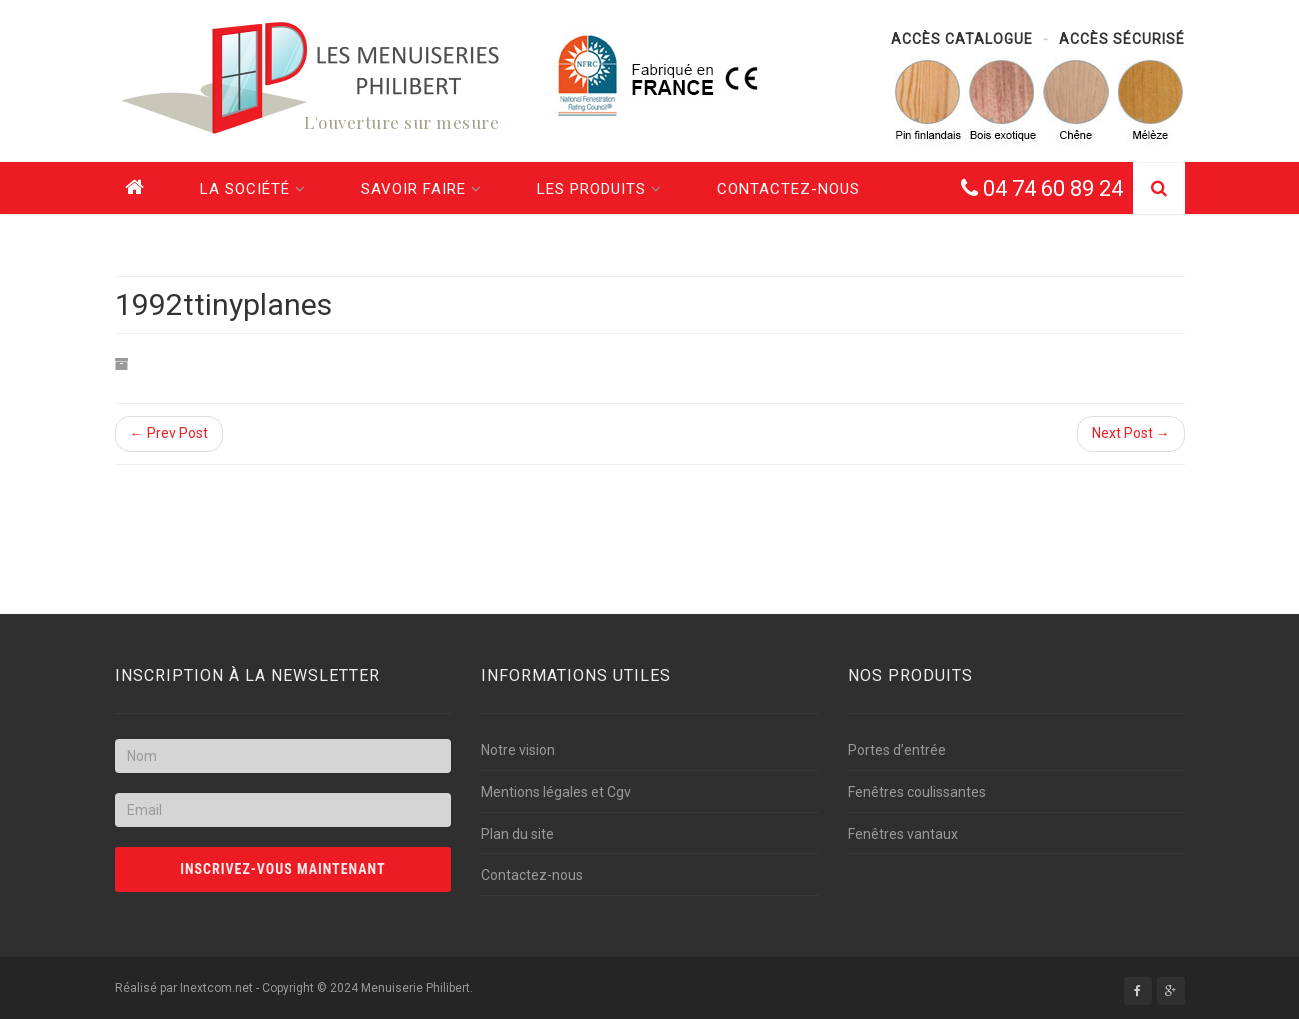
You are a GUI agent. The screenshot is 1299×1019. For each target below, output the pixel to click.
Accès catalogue (962, 39)
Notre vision (518, 750)
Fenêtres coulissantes (917, 792)
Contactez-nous (788, 189)
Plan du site (517, 834)
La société (253, 189)
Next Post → (1131, 433)
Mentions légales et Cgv (556, 792)
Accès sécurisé (1122, 39)
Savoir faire (421, 189)
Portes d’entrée (897, 750)
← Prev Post (169, 433)
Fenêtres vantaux (903, 834)
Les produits (599, 189)
